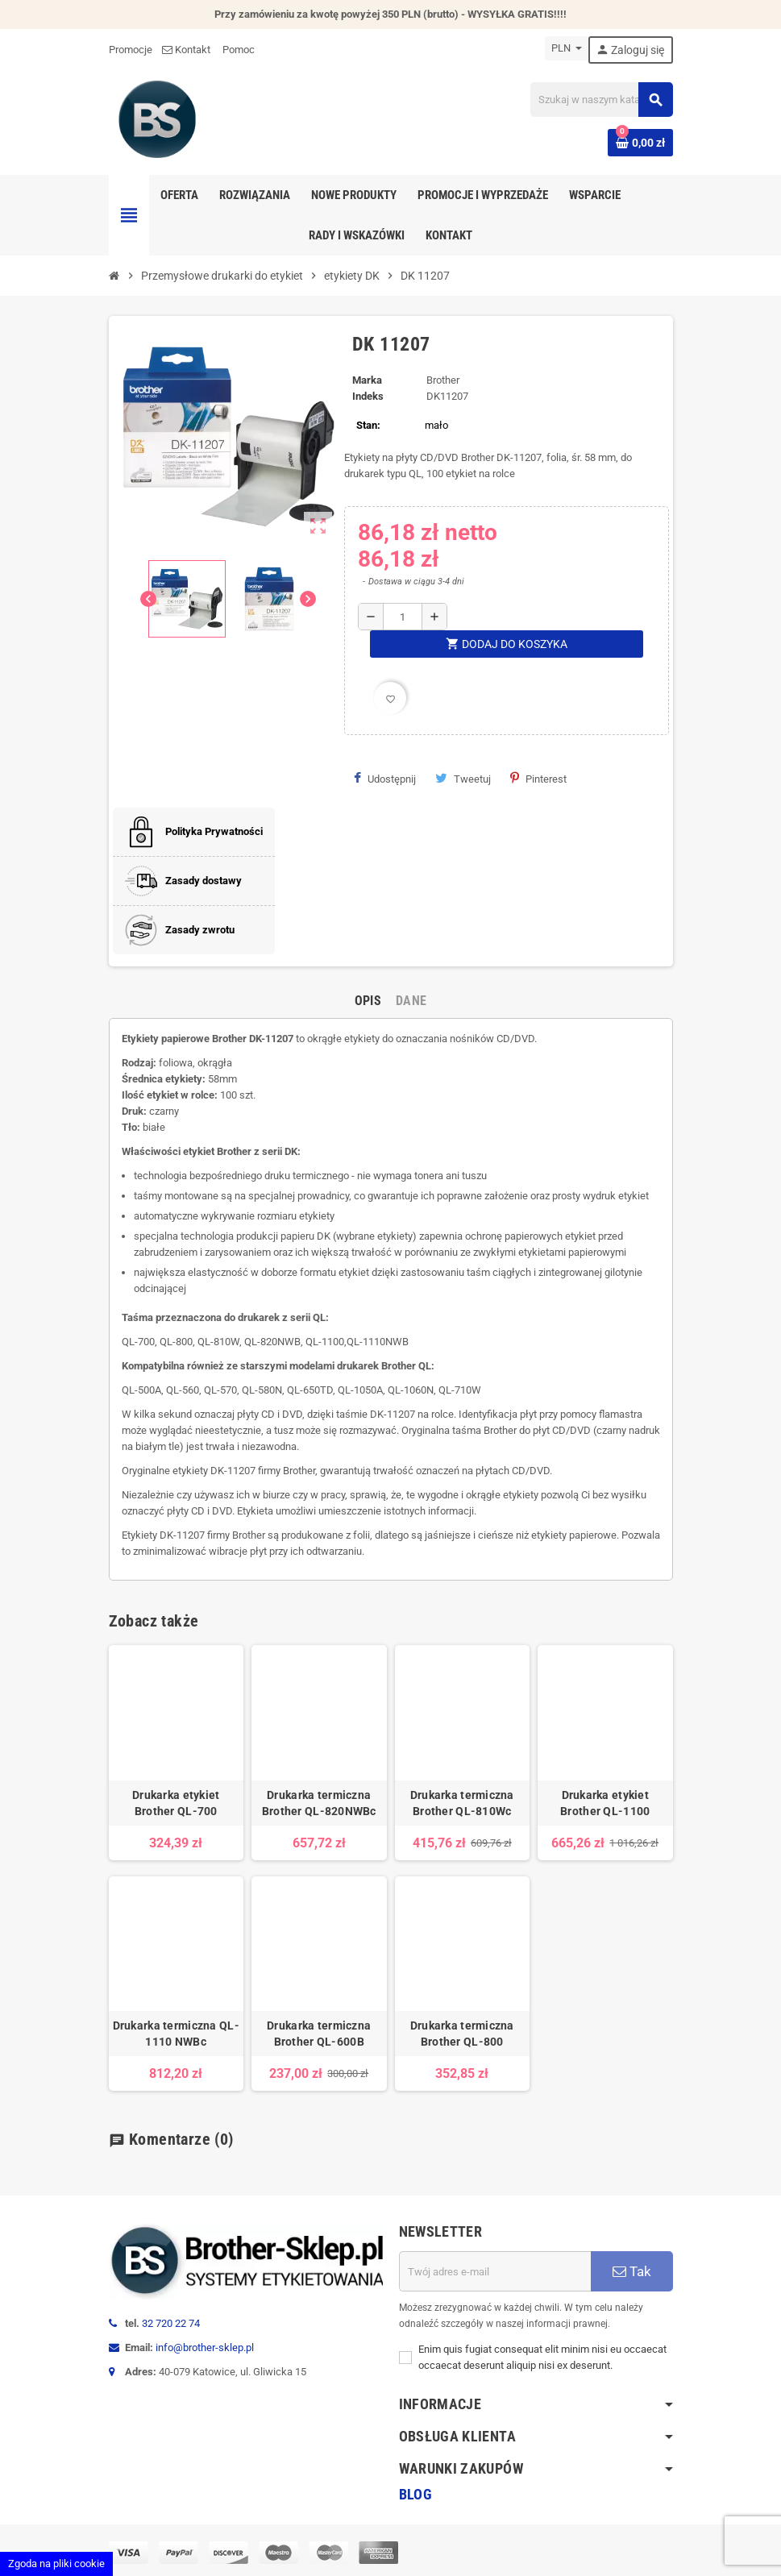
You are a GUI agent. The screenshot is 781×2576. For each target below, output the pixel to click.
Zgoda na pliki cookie (56, 2563)
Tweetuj (463, 778)
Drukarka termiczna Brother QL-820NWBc (319, 1803)
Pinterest (538, 778)
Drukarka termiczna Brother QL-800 (462, 2033)
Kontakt (187, 50)
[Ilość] (402, 616)
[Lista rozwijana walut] (566, 48)
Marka (367, 380)
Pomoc (238, 50)
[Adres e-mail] (495, 2271)
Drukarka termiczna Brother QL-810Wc (462, 1803)
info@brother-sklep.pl (205, 2347)
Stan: (368, 425)
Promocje (130, 50)
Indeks (368, 396)
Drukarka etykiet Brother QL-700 (175, 1803)
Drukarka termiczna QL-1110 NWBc (176, 2033)
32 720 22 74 (171, 2323)
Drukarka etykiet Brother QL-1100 (605, 1803)
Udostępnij (385, 778)
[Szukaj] (601, 99)
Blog (415, 2494)
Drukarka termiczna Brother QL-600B (319, 2033)
